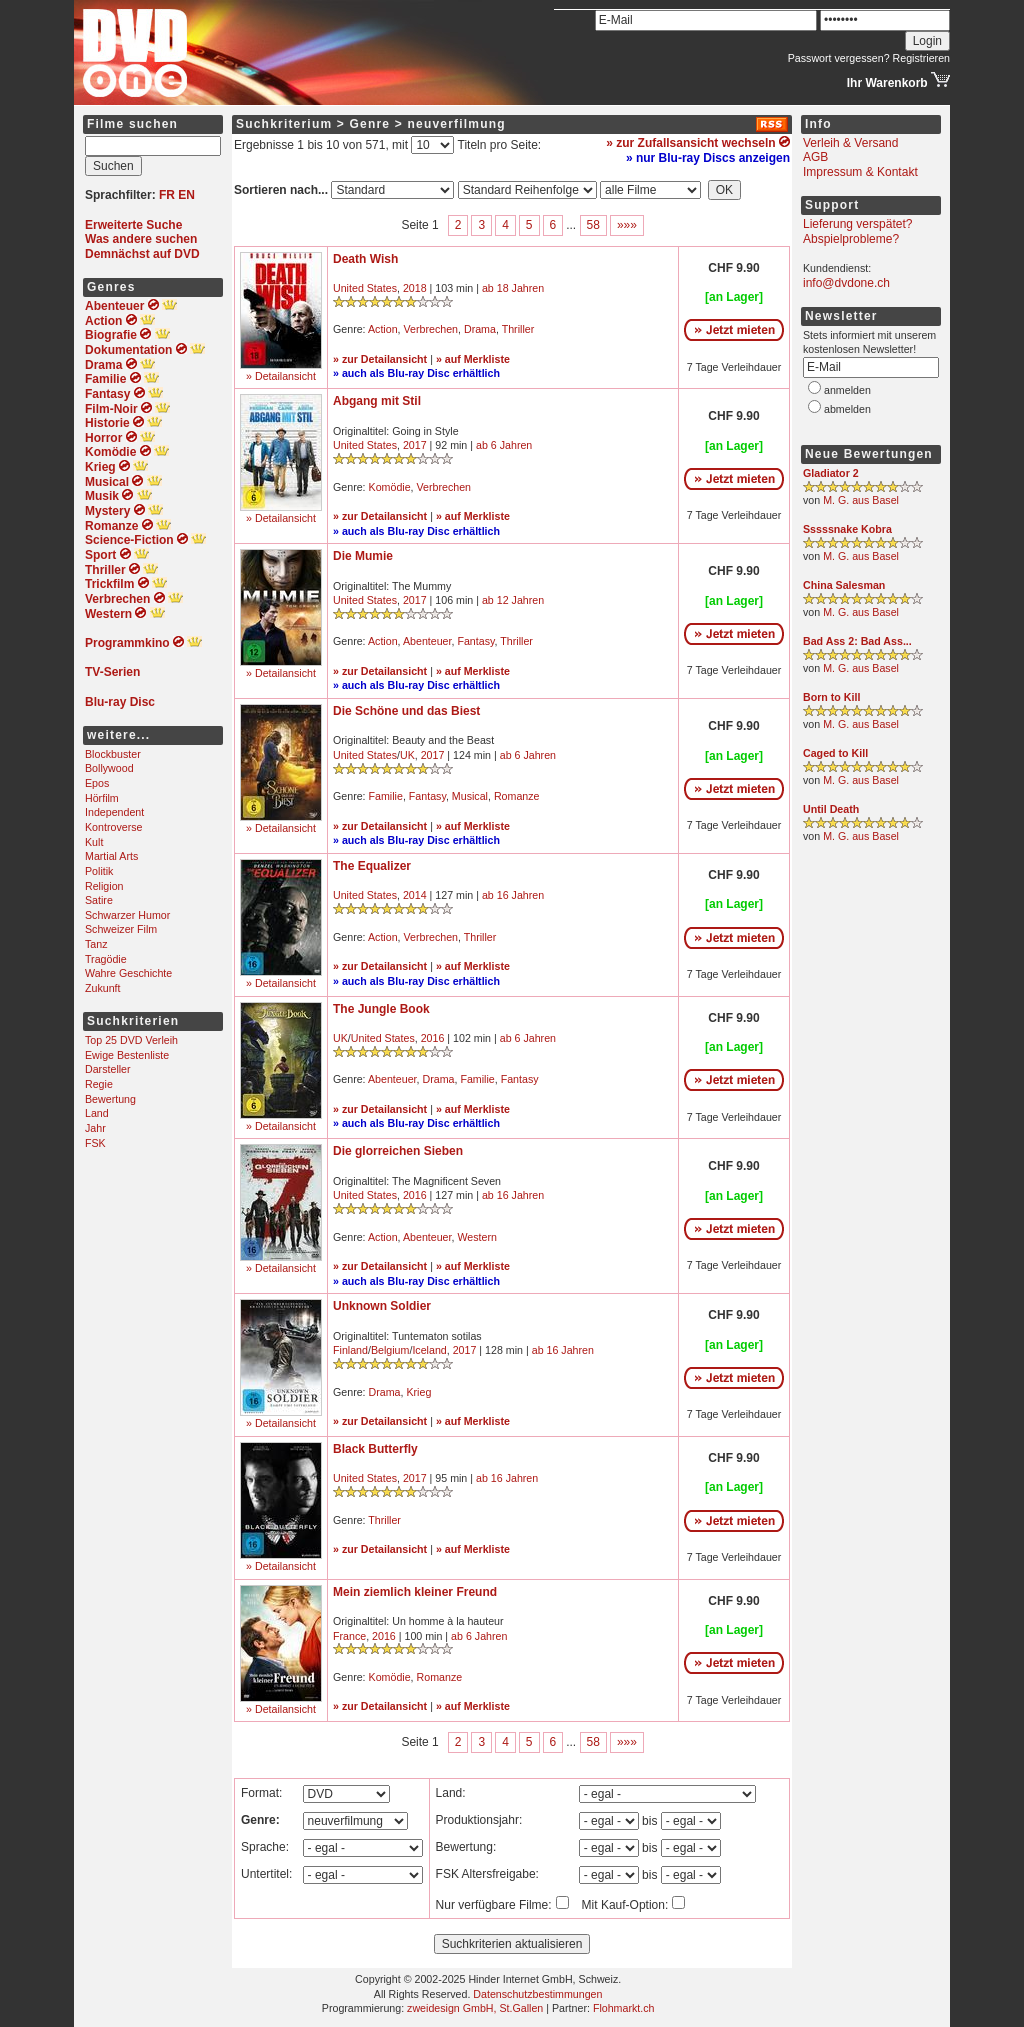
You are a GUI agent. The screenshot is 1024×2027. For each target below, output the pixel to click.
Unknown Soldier (382, 1306)
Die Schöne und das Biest (406, 711)
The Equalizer (372, 866)
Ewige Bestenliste (127, 1055)
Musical (470, 796)
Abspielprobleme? (851, 239)
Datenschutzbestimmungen (537, 1994)
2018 (415, 288)
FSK (95, 1143)
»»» (627, 225)
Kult (94, 842)
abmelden (847, 409)
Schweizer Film (121, 929)
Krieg (418, 1392)
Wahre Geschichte (128, 973)
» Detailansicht (281, 376)
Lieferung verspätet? (857, 224)
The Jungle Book (381, 1009)
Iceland (429, 1350)
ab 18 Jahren (513, 288)
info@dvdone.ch (846, 283)
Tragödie (106, 959)
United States (365, 288)
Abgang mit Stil (377, 401)
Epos (97, 783)
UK (407, 755)
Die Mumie (363, 556)
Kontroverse (113, 827)
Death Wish (365, 259)
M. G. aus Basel (861, 500)
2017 (415, 445)
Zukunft (103, 988)
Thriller (518, 329)
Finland (350, 1350)
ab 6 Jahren (504, 445)
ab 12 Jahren (513, 600)
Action (383, 329)
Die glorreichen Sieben (398, 1151)
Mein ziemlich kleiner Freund (415, 1592)
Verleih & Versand (850, 143)
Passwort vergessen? (839, 58)
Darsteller (108, 1069)
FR (167, 195)
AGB (815, 157)
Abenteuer (427, 641)
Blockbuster (113, 754)
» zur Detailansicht (380, 359)
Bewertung (110, 1099)
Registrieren (921, 58)
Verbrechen (431, 329)
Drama (480, 329)
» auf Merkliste (473, 359)
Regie (99, 1084)
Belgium (390, 1350)
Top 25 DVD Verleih (131, 1040)
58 (593, 225)
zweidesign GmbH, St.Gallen (475, 2008)
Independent (114, 812)
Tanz (96, 944)
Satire (99, 900)
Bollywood (109, 768)
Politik (99, 871)
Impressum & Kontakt (860, 172)
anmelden (847, 390)
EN (186, 195)
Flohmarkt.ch (624, 2008)
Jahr (95, 1128)
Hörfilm (102, 798)
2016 (433, 1038)
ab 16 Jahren (513, 895)
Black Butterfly (375, 1449)
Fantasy (475, 641)
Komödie (390, 487)
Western (476, 1237)
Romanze (517, 796)
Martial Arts (111, 856)
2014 (415, 895)
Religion (104, 886)
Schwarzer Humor (127, 915)
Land (97, 1113)
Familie (386, 796)
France (349, 1636)
